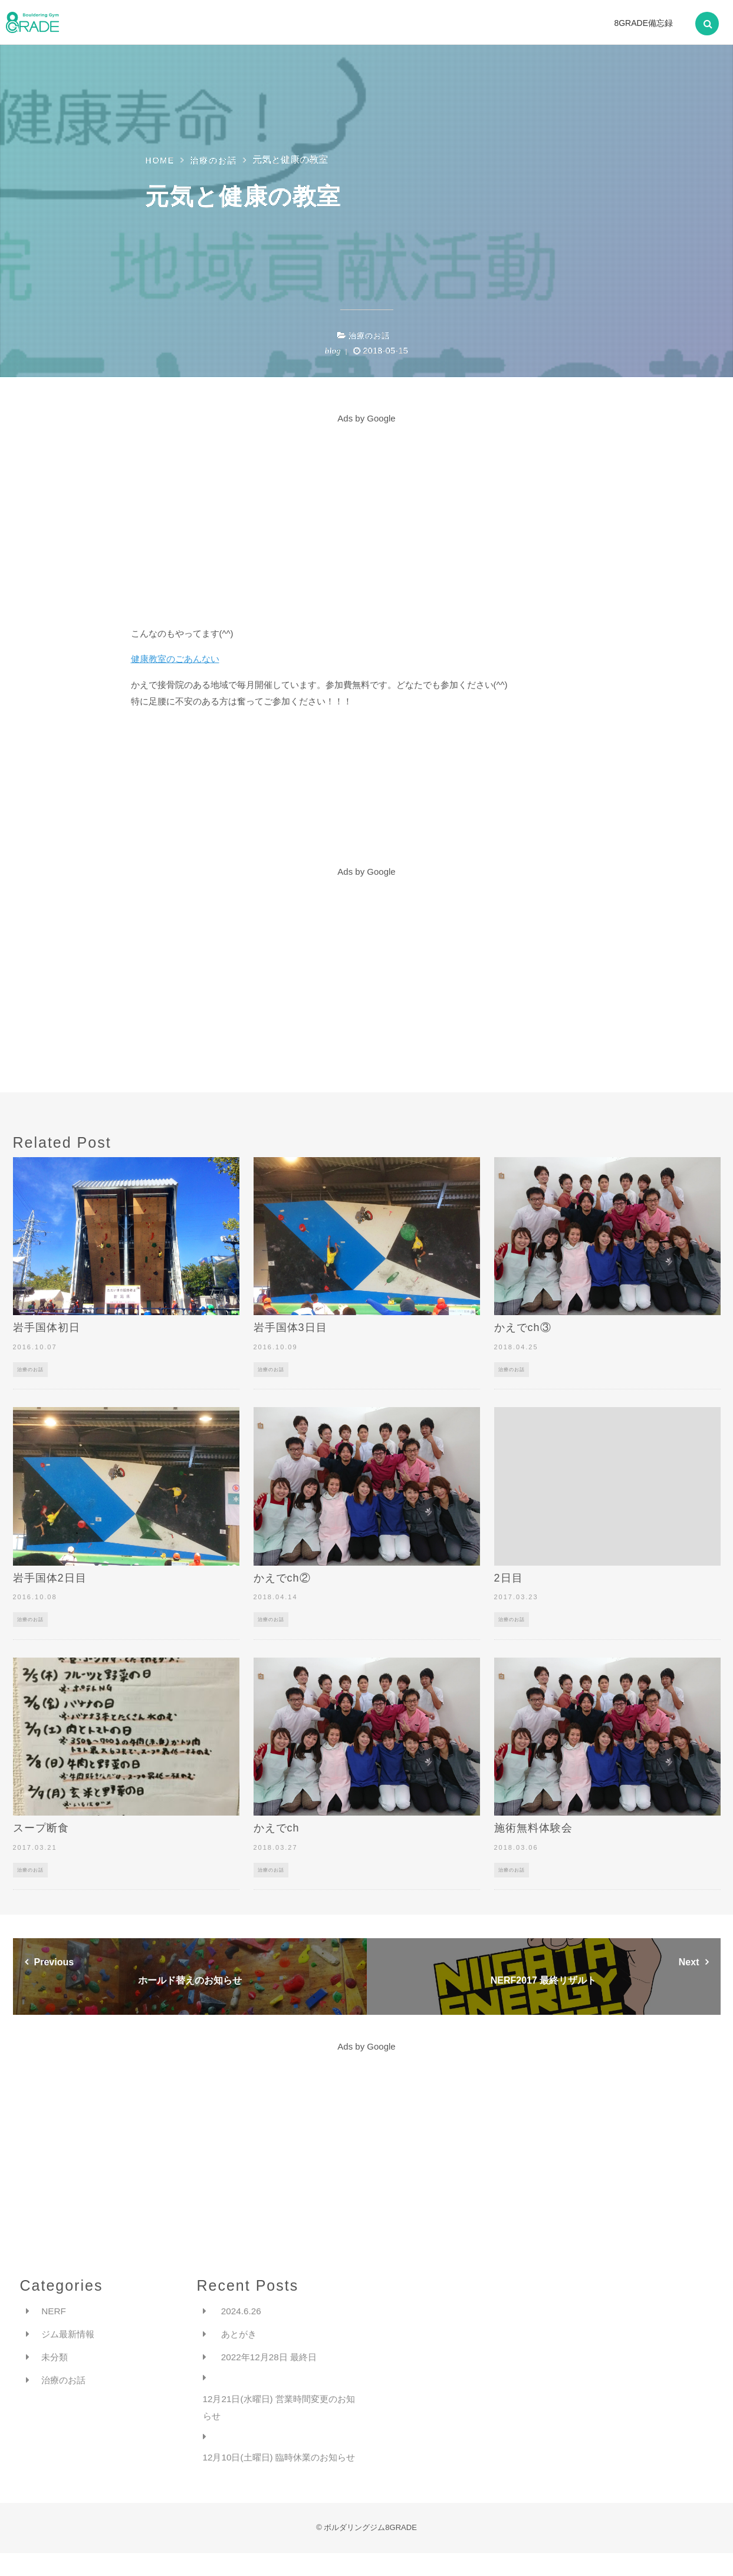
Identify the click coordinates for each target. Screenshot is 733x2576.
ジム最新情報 (69, 2335)
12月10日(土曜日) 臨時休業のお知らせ (279, 2470)
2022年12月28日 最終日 (272, 2359)
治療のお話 (369, 335)
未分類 (55, 2359)
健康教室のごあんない (175, 659)
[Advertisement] (367, 509)
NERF (54, 2311)
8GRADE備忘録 (643, 23)
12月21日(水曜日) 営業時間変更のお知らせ (279, 2410)
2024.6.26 (242, 2311)
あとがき (240, 2335)
